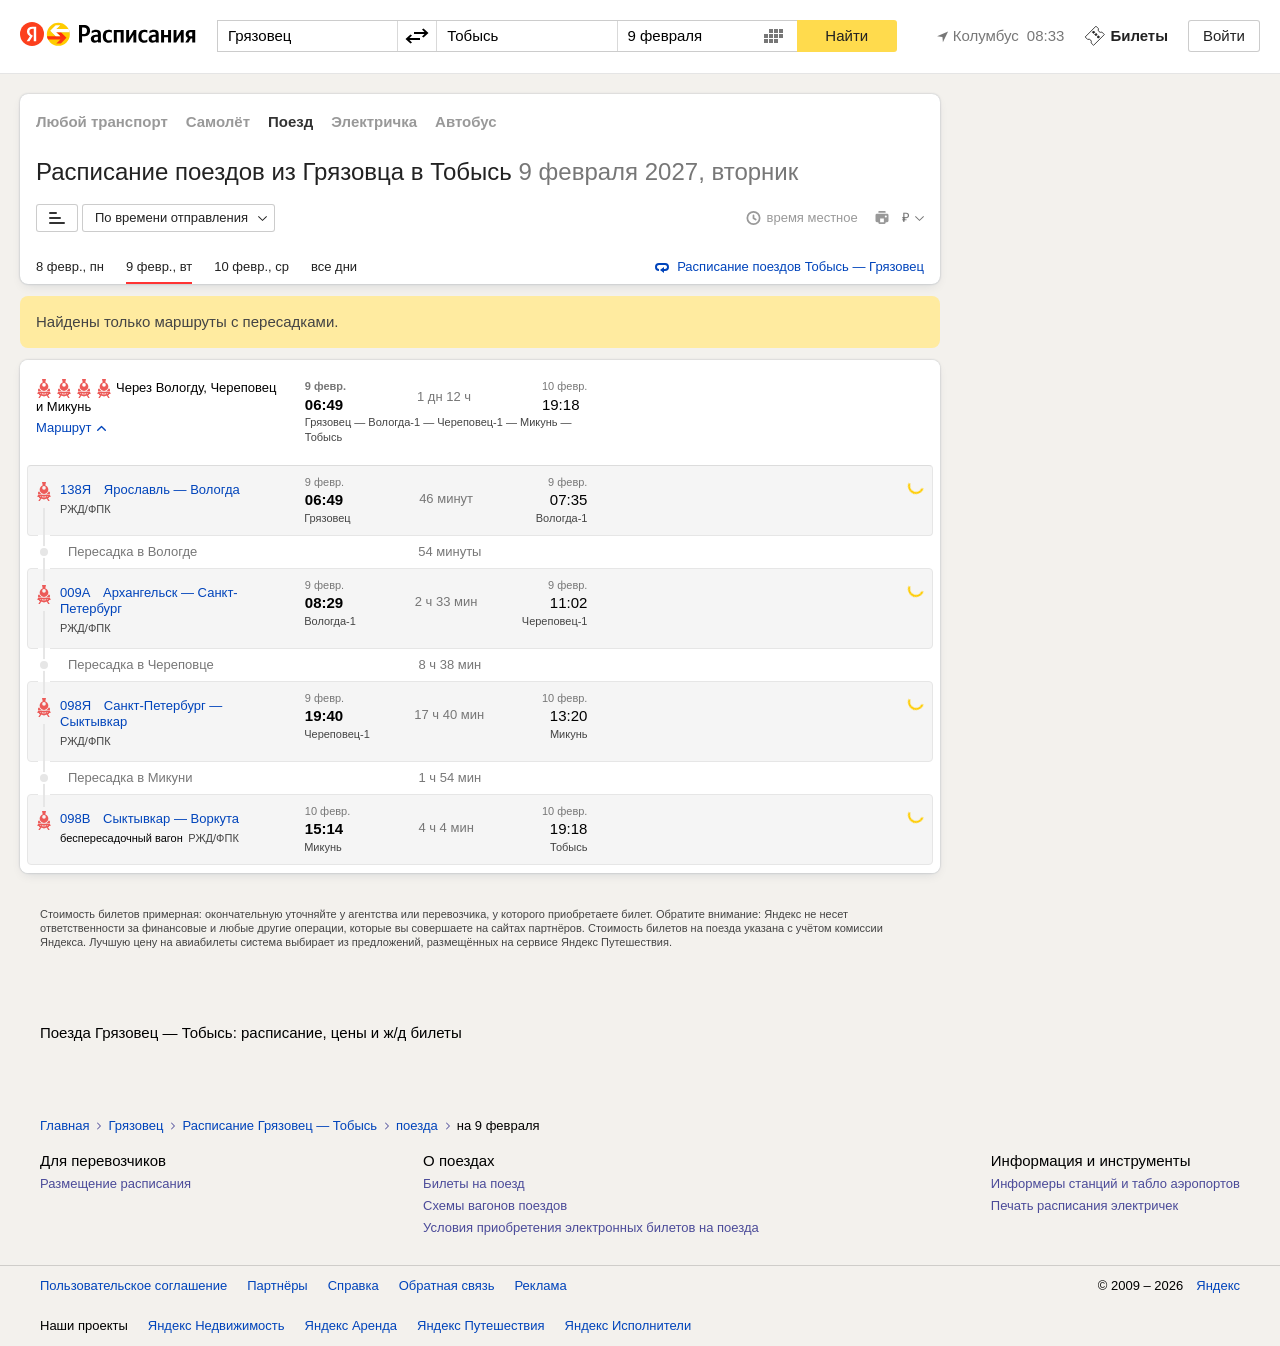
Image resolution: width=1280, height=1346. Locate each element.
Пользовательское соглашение (133, 1285)
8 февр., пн (70, 266)
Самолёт (218, 121)
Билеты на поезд (474, 1183)
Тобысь (568, 847)
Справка (353, 1285)
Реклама (541, 1285)
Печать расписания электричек (1084, 1205)
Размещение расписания (115, 1183)
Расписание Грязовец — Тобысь (279, 1125)
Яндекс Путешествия (481, 1325)
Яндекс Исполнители (628, 1325)
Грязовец (327, 518)
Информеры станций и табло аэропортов (1115, 1183)
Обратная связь (447, 1285)
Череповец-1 (555, 621)
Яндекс (1218, 1285)
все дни (334, 266)
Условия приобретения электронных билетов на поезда (591, 1227)
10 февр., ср (251, 266)
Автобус (466, 121)
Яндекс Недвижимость (216, 1325)
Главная (64, 1125)
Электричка (374, 121)
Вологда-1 (562, 518)
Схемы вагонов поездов (495, 1205)
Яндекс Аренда (351, 1325)
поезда (417, 1125)
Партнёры (277, 1285)
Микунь (569, 734)
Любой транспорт (102, 121)
